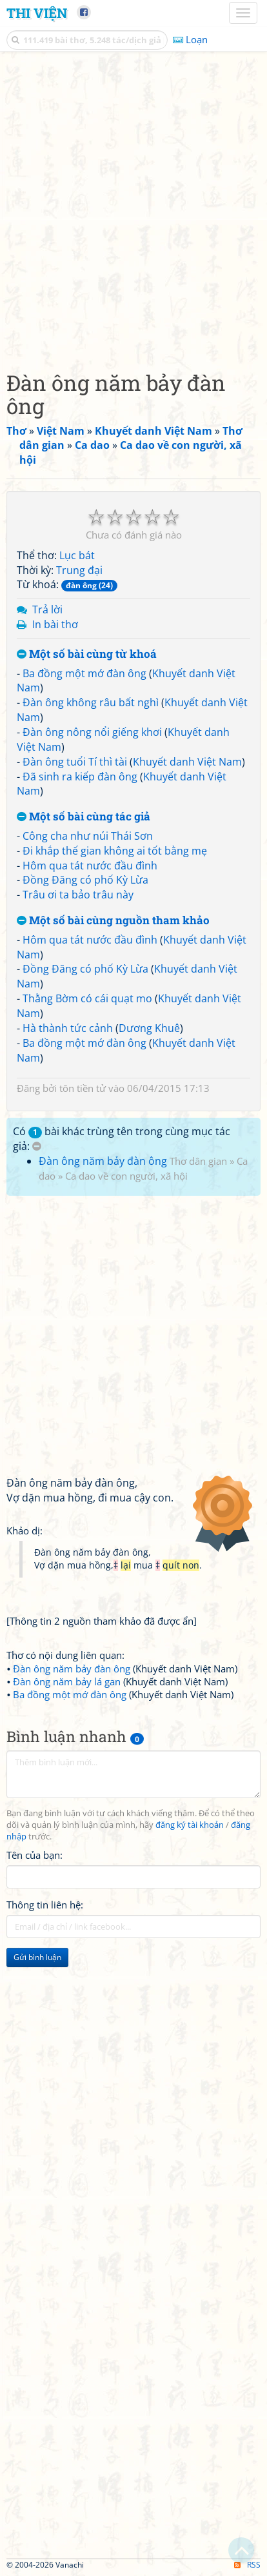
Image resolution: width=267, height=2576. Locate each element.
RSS (247, 2564)
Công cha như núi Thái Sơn (88, 836)
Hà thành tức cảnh (68, 1028)
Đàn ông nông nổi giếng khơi (92, 732)
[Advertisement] (133, 207)
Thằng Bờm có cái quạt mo (87, 998)
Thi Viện (36, 13)
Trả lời (47, 609)
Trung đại (79, 570)
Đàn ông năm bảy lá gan (67, 1681)
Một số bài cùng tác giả (83, 817)
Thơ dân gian (198, 1160)
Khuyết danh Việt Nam (187, 762)
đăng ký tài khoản (189, 1824)
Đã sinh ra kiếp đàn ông (80, 776)
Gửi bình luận (37, 1957)
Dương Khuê (149, 1028)
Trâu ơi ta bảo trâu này (78, 894)
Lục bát (77, 555)
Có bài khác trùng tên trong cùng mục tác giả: (121, 1138)
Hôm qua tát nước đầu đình (90, 865)
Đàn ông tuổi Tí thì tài (75, 762)
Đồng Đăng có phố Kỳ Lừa (85, 880)
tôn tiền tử (82, 1088)
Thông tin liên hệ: (44, 1904)
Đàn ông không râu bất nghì (91, 702)
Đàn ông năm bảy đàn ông (103, 1161)
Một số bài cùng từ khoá (87, 654)
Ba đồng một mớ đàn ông (84, 673)
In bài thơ (55, 624)
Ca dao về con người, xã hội (126, 1175)
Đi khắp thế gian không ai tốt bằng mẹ (115, 851)
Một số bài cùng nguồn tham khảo (113, 921)
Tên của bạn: (34, 1854)
